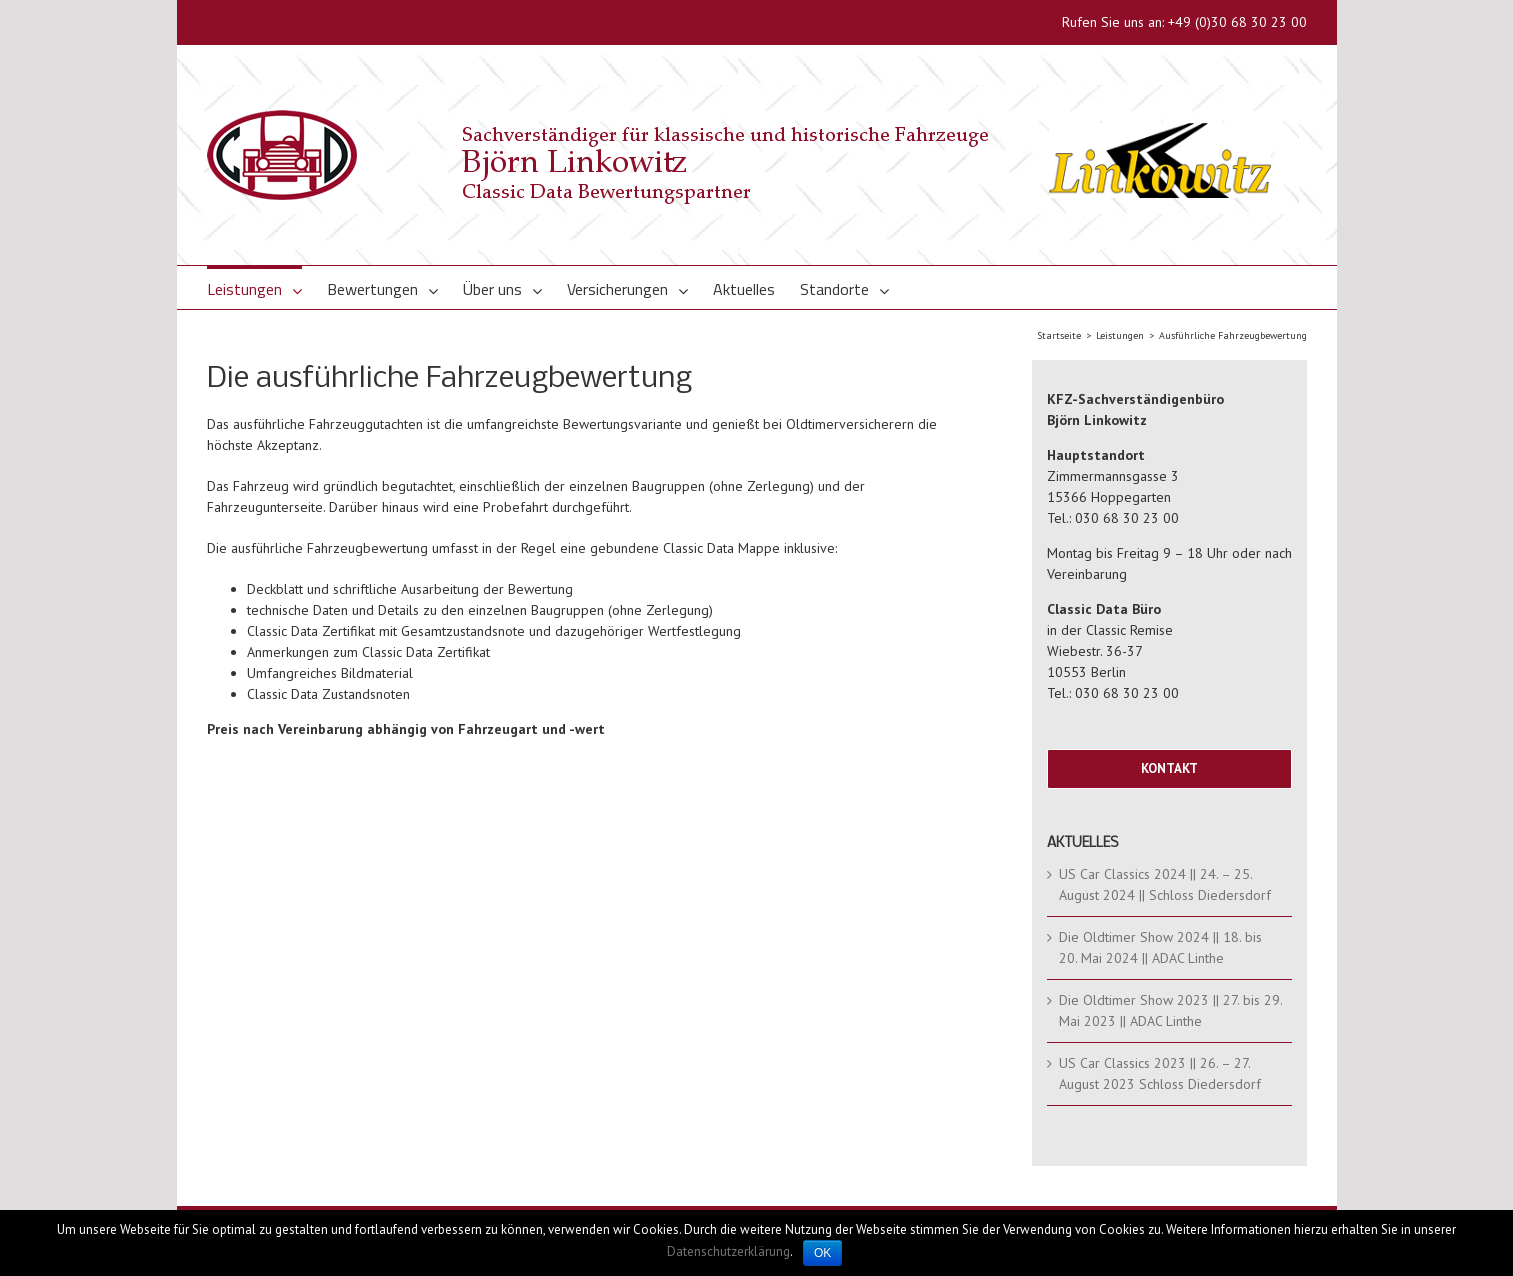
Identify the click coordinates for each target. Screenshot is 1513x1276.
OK (822, 1253)
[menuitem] (267, 287)
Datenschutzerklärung (728, 1251)
